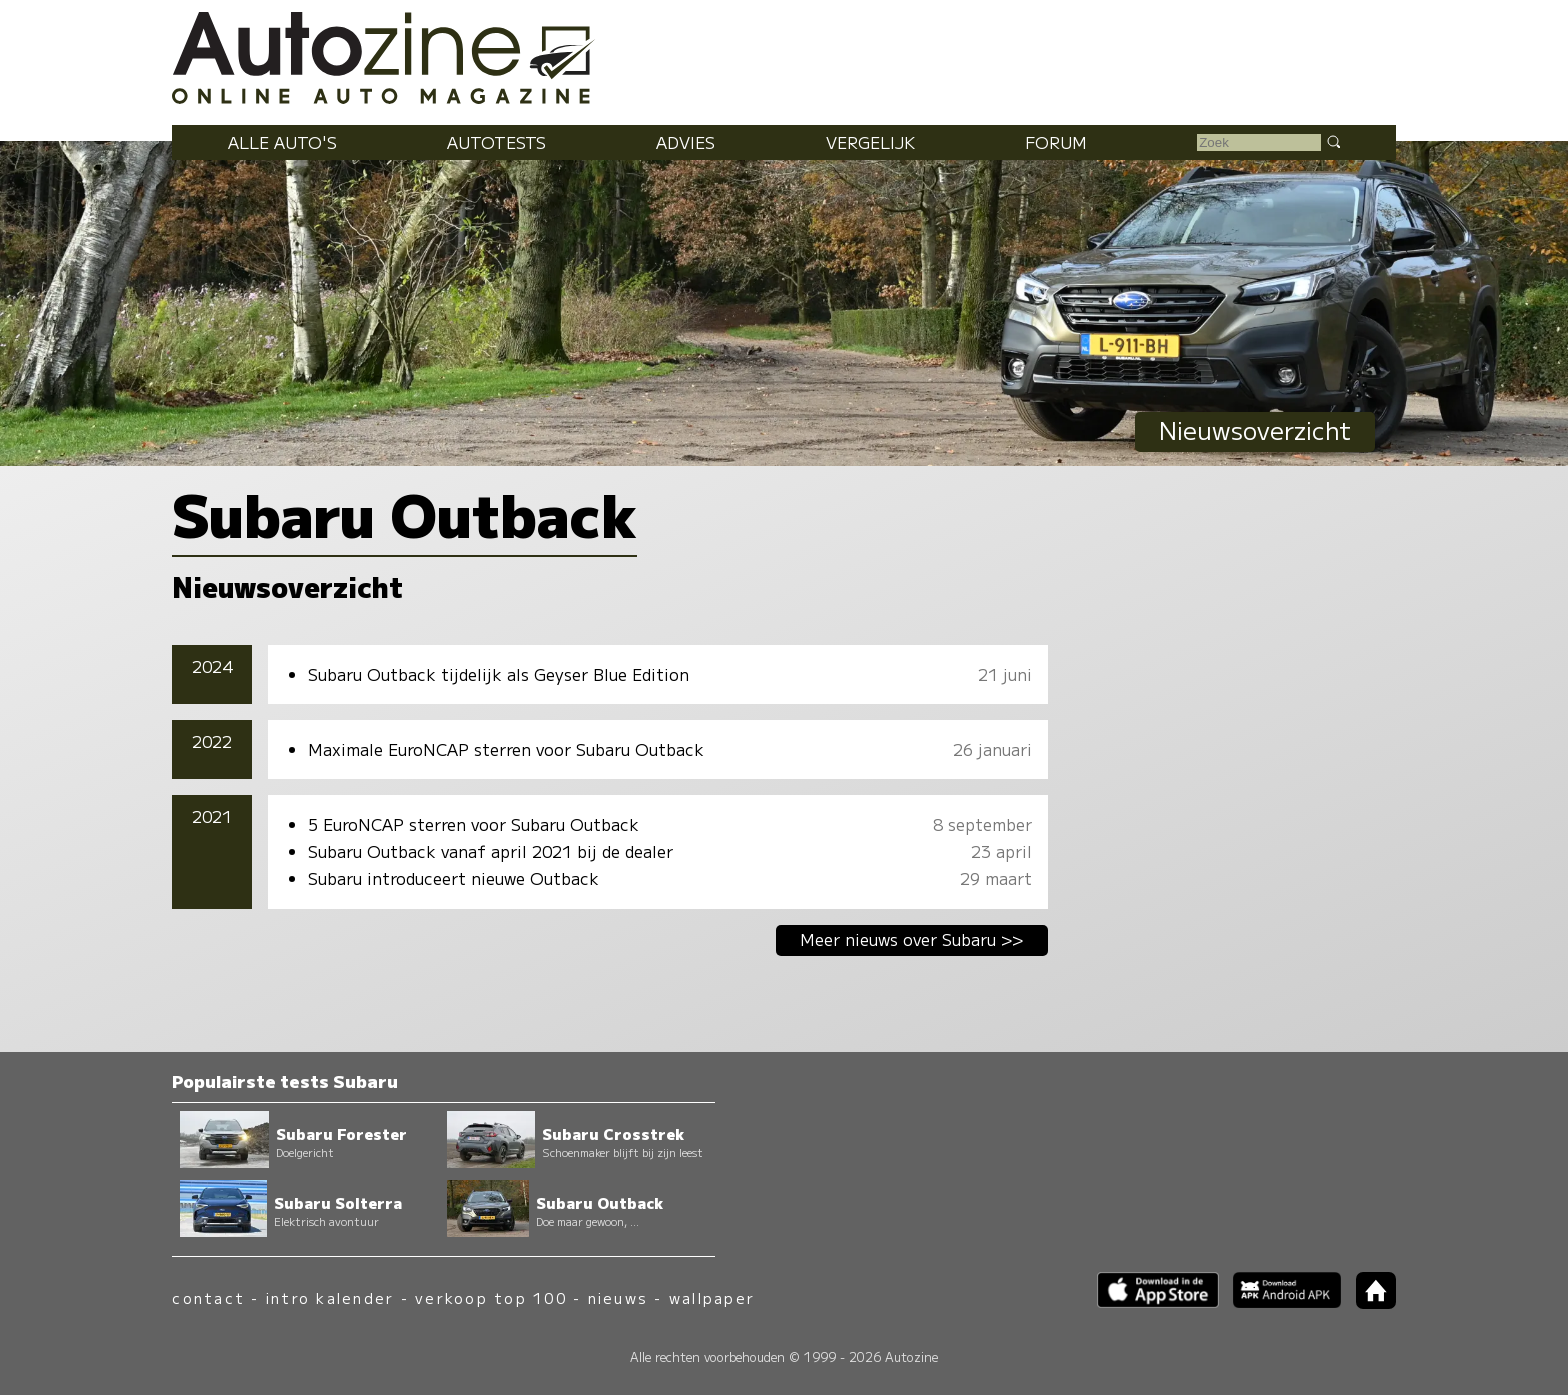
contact (208, 1297)
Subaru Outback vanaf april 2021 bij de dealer (490, 851)
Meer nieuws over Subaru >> (912, 939)
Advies (685, 142)
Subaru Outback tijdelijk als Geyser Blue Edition (498, 674)
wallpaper (712, 1297)
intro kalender (330, 1297)
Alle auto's (282, 142)
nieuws (618, 1297)
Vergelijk (870, 142)
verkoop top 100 (491, 1297)
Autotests (496, 142)
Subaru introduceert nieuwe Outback (453, 878)
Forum (1056, 142)
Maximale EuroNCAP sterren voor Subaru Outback (506, 749)
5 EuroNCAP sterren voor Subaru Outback (473, 824)
